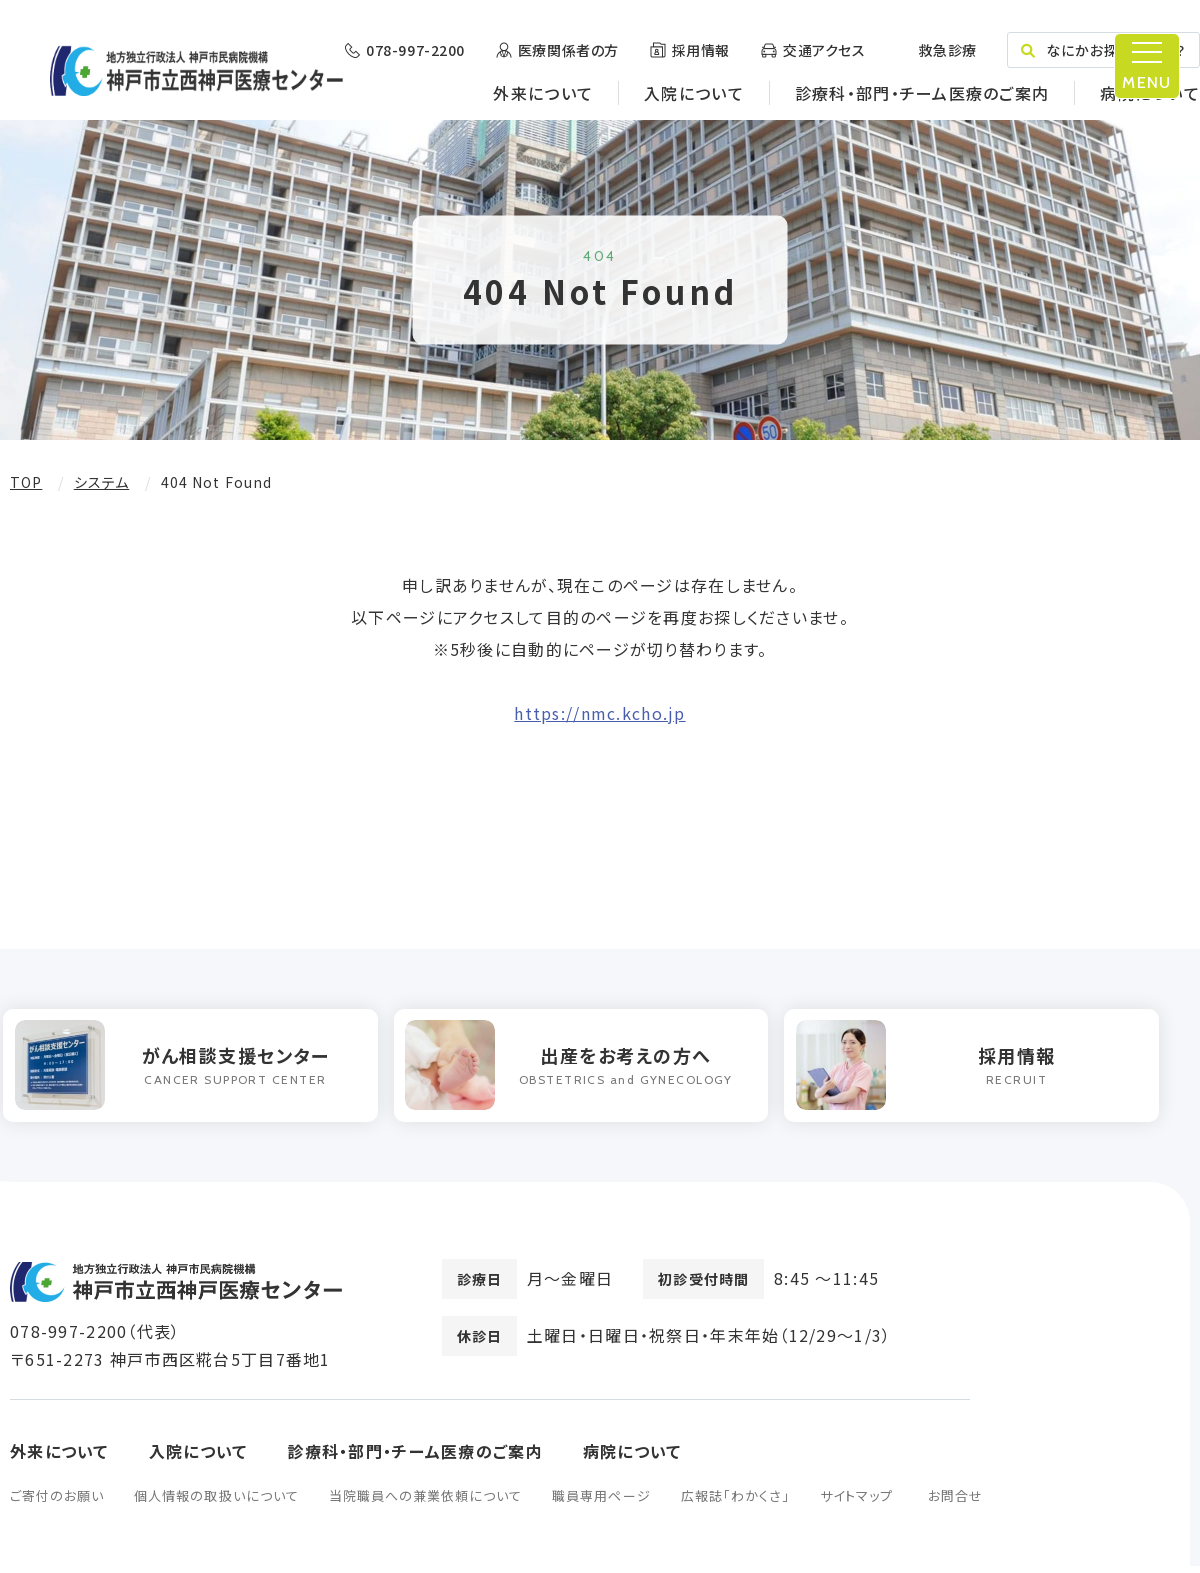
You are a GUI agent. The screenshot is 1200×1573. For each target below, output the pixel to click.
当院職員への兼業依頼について (426, 1502)
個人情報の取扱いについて (216, 1502)
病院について (1150, 93)
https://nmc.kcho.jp (599, 713)
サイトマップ (856, 1502)
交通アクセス (824, 50)
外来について (543, 93)
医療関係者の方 (568, 50)
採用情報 (701, 50)
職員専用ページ (601, 1502)
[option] (197, 1069)
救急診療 (947, 50)
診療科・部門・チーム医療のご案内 (922, 93)
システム (101, 482)
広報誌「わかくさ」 (735, 1502)
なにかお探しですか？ (1103, 50)
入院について (694, 93)
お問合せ (955, 1502)
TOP (26, 482)
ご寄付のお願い (57, 1502)
